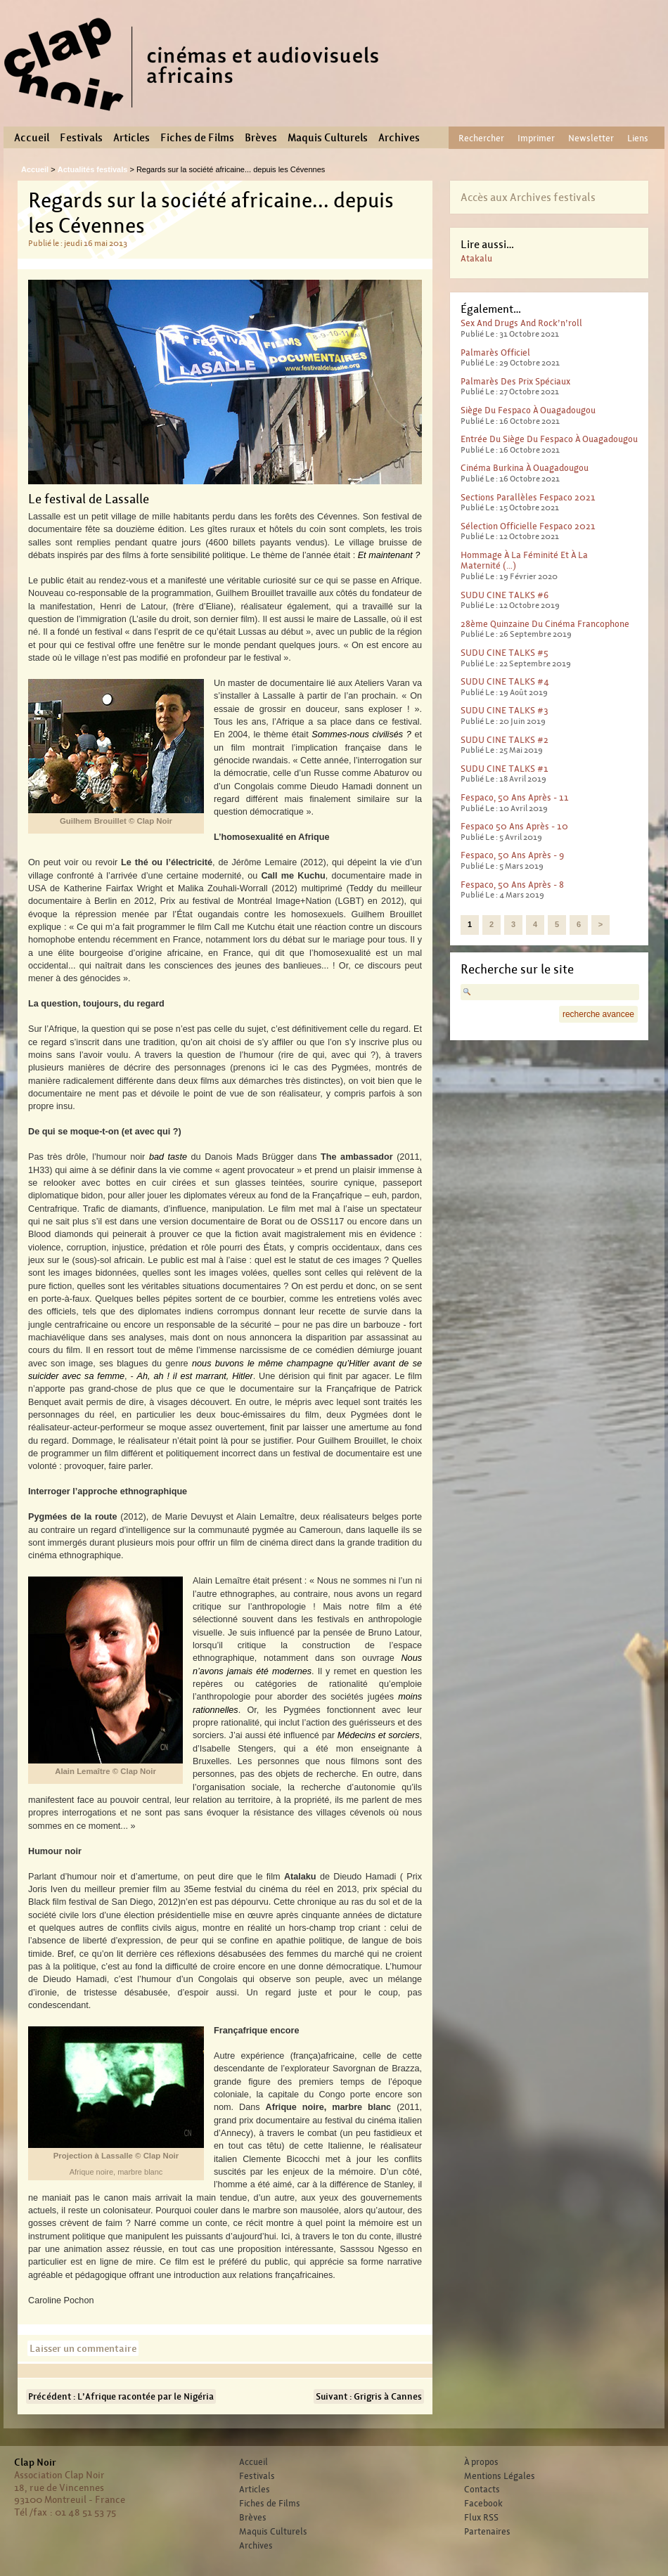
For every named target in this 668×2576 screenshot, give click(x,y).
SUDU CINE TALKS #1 (504, 768)
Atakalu (476, 258)
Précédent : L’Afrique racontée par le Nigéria (121, 2396)
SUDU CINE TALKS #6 (504, 595)
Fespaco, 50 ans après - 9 (512, 855)
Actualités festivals (93, 169)
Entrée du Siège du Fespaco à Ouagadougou (549, 439)
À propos (481, 2462)
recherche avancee (598, 1014)
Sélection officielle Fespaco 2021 (528, 526)
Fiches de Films (197, 137)
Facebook (483, 2503)
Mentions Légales (499, 2476)
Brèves (261, 137)
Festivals (81, 137)
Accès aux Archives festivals (528, 197)
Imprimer (536, 138)
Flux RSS (481, 2517)
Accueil (31, 137)
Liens (637, 138)
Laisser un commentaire (83, 2348)
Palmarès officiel (495, 352)
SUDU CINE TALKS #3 (504, 710)
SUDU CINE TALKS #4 (505, 681)
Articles (131, 137)
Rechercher (481, 138)
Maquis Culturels (328, 137)
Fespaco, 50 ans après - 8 (512, 884)
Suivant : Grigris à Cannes (369, 2396)
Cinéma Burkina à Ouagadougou (525, 467)
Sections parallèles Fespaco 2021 (528, 497)
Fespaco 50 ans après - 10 (514, 826)
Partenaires (487, 2531)
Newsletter (591, 138)
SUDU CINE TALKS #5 (504, 652)
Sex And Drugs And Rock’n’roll (521, 323)
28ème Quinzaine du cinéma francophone (545, 624)
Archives (399, 137)
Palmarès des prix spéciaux (515, 381)
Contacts (482, 2489)
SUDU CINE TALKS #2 (504, 739)
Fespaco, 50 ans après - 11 (515, 797)
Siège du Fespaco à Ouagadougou (528, 410)
